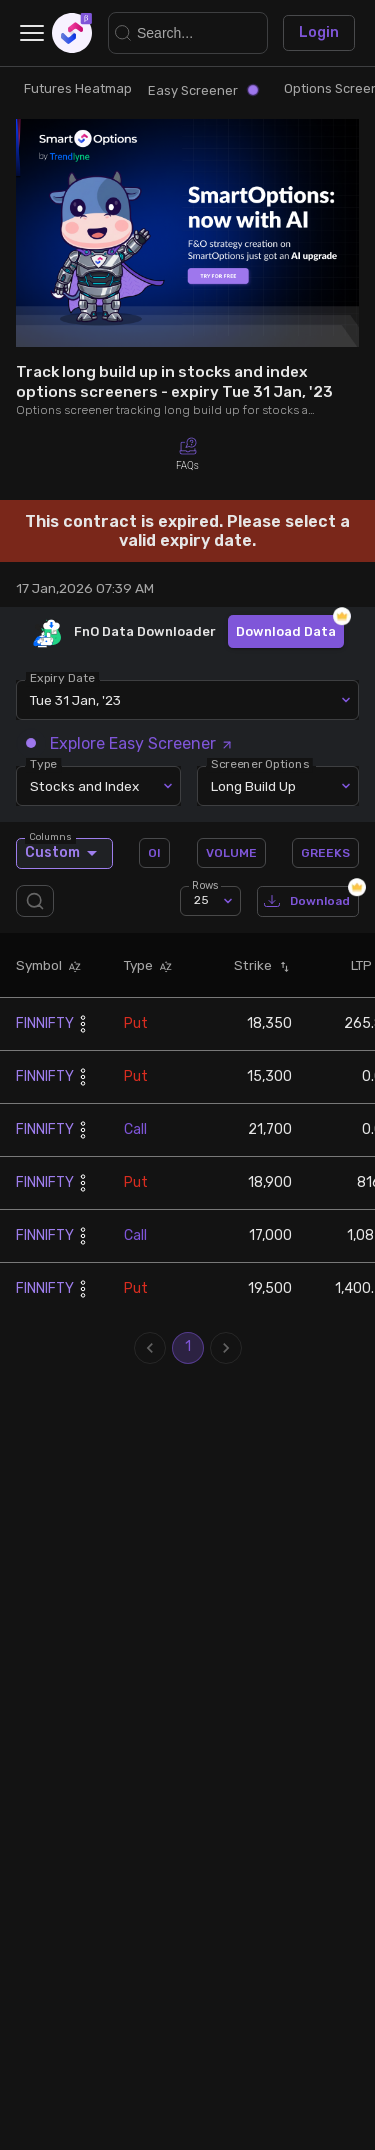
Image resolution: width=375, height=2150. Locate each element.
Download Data (286, 631)
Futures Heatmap (78, 88)
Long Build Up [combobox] (253, 786)
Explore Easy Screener (130, 743)
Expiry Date (62, 678)
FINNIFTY (45, 1023)
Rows (205, 884)
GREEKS (325, 853)
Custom (64, 853)
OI (154, 853)
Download (308, 901)
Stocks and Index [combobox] (84, 786)
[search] (39, 901)
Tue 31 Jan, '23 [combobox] (75, 700)
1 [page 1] (188, 1348)
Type (43, 764)
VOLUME (231, 853)
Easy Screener (203, 90)
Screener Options (260, 764)
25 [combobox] (201, 900)
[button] (72, 966)
